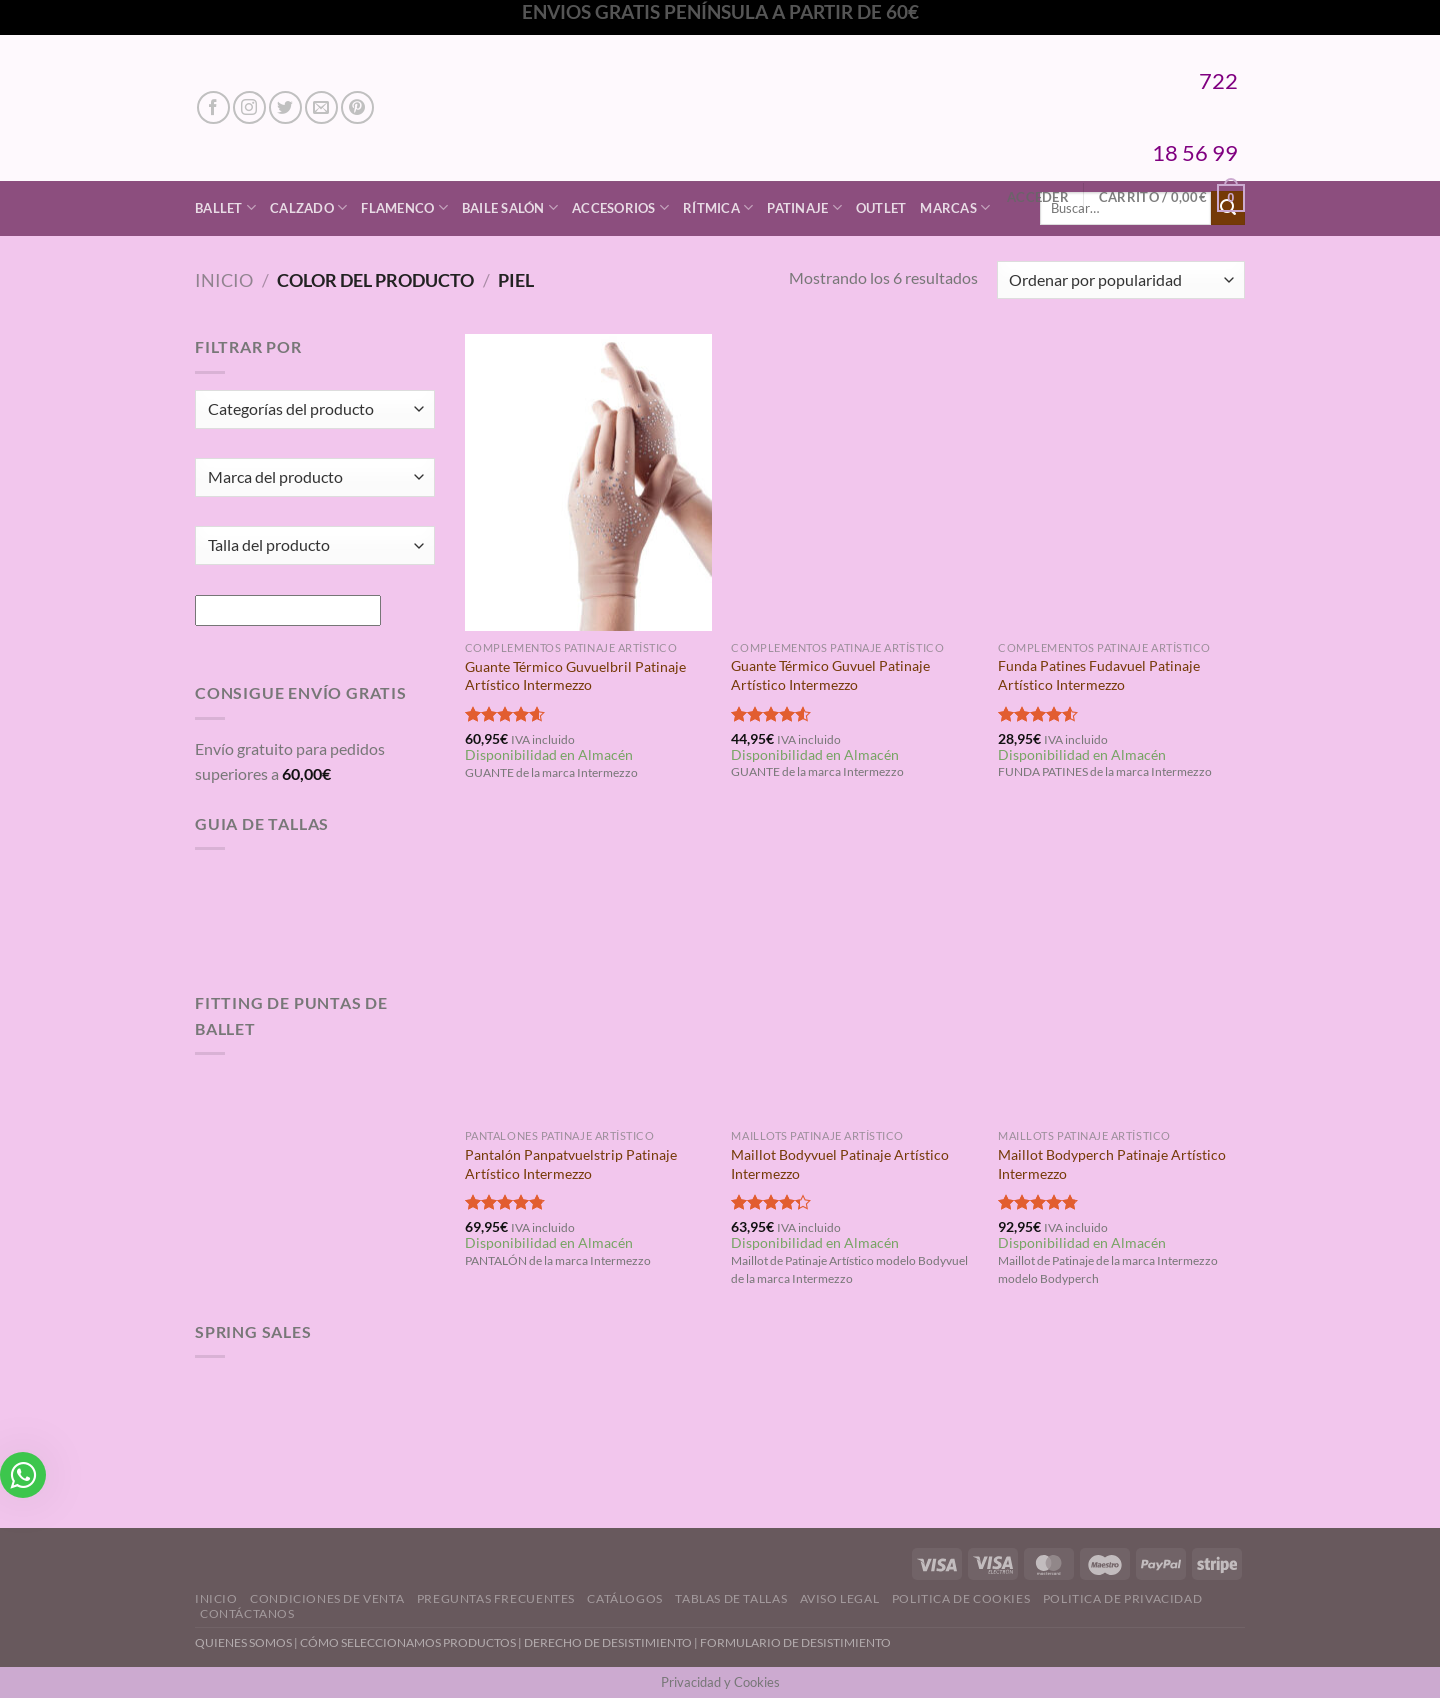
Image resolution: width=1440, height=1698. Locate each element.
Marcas (955, 207)
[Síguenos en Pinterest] (357, 107)
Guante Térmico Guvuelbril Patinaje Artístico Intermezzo (575, 676)
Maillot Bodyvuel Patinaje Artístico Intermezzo (840, 1164)
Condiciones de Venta (327, 1598)
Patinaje (804, 207)
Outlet (881, 208)
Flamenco (404, 207)
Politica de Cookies (961, 1598)
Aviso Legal (840, 1598)
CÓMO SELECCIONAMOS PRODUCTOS (408, 1642)
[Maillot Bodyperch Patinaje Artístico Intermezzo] (1121, 971)
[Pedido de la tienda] (1121, 280)
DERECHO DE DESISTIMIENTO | (612, 1642)
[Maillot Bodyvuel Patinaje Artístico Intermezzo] (854, 971)
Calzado (308, 207)
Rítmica (718, 207)
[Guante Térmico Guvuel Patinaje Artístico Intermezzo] (854, 482)
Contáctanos (247, 1613)
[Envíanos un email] (321, 107)
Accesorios (620, 207)
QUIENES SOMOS (243, 1642)
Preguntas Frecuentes (496, 1598)
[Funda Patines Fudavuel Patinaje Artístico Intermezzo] (1121, 482)
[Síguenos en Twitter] (285, 107)
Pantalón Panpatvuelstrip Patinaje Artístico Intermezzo (571, 1164)
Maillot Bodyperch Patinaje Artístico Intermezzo (1112, 1164)
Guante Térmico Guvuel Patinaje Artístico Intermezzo (830, 675)
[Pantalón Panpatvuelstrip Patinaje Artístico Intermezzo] (588, 971)
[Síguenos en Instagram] (249, 107)
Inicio (224, 280)
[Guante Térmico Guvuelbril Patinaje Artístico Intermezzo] (588, 482)
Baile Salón (510, 207)
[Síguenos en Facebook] (213, 107)
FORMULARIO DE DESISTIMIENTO (795, 1642)
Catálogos (625, 1598)
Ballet (225, 207)
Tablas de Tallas (731, 1598)
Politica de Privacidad (1122, 1598)
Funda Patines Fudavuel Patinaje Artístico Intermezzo (1099, 675)
